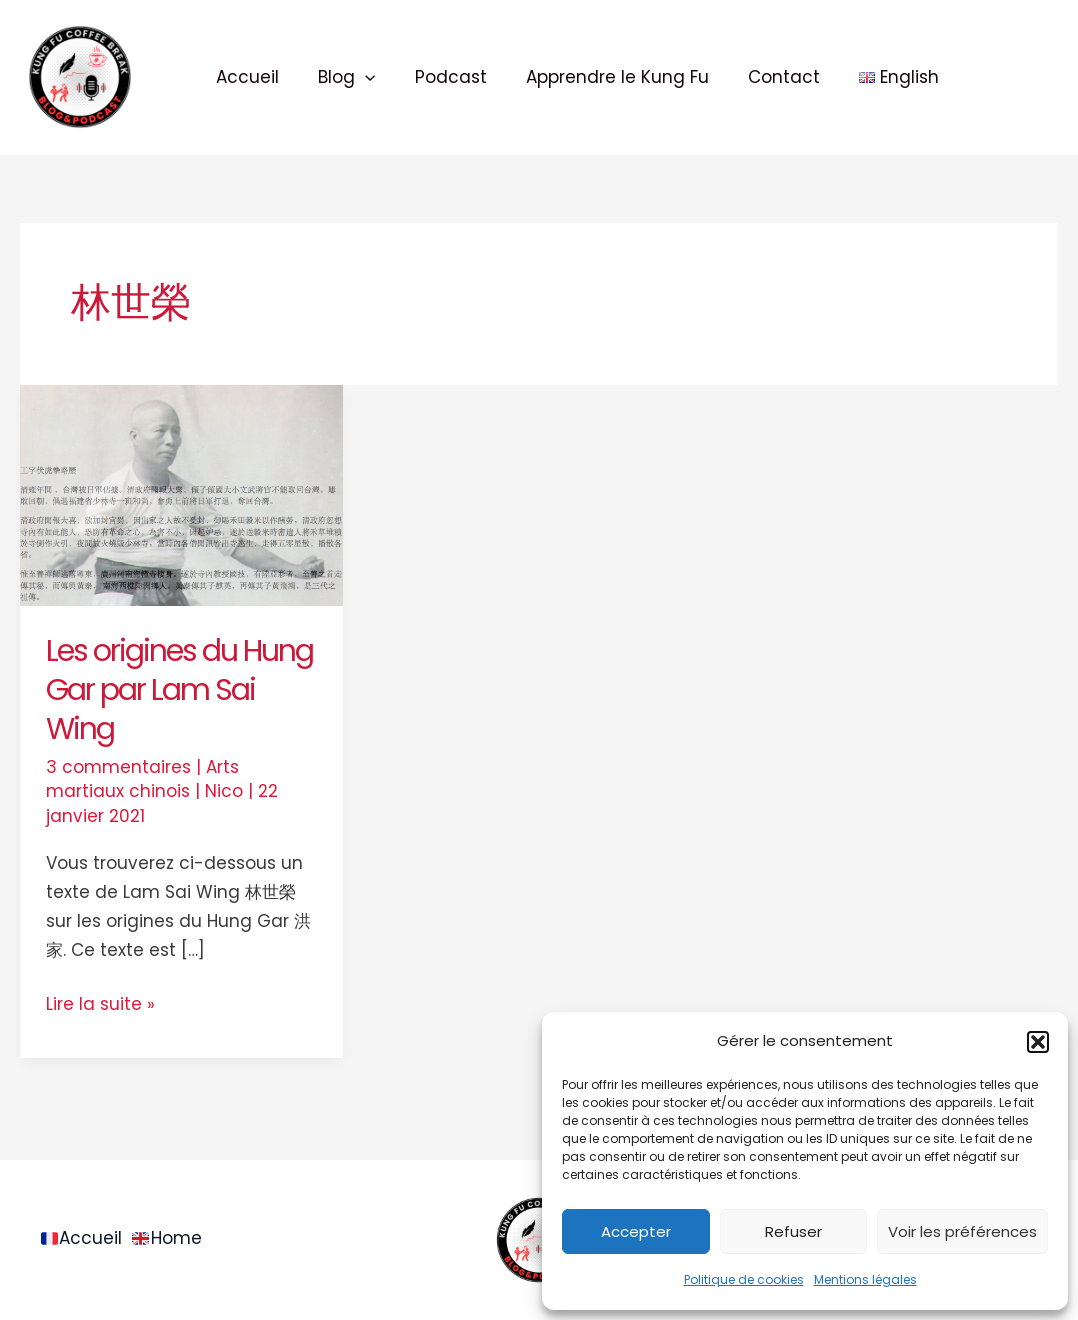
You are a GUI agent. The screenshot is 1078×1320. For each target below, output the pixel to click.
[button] (1038, 1042)
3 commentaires (118, 767)
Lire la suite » (100, 1003)
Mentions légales (865, 1279)
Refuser (793, 1231)
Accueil (245, 77)
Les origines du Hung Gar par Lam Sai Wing (179, 690)
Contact (761, 77)
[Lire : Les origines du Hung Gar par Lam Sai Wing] (181, 494)
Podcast (438, 77)
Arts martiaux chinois (142, 779)
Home (173, 1240)
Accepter (636, 1231)
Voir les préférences (962, 1231)
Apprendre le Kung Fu (599, 77)
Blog (339, 77)
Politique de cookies (744, 1279)
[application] (358, 77)
